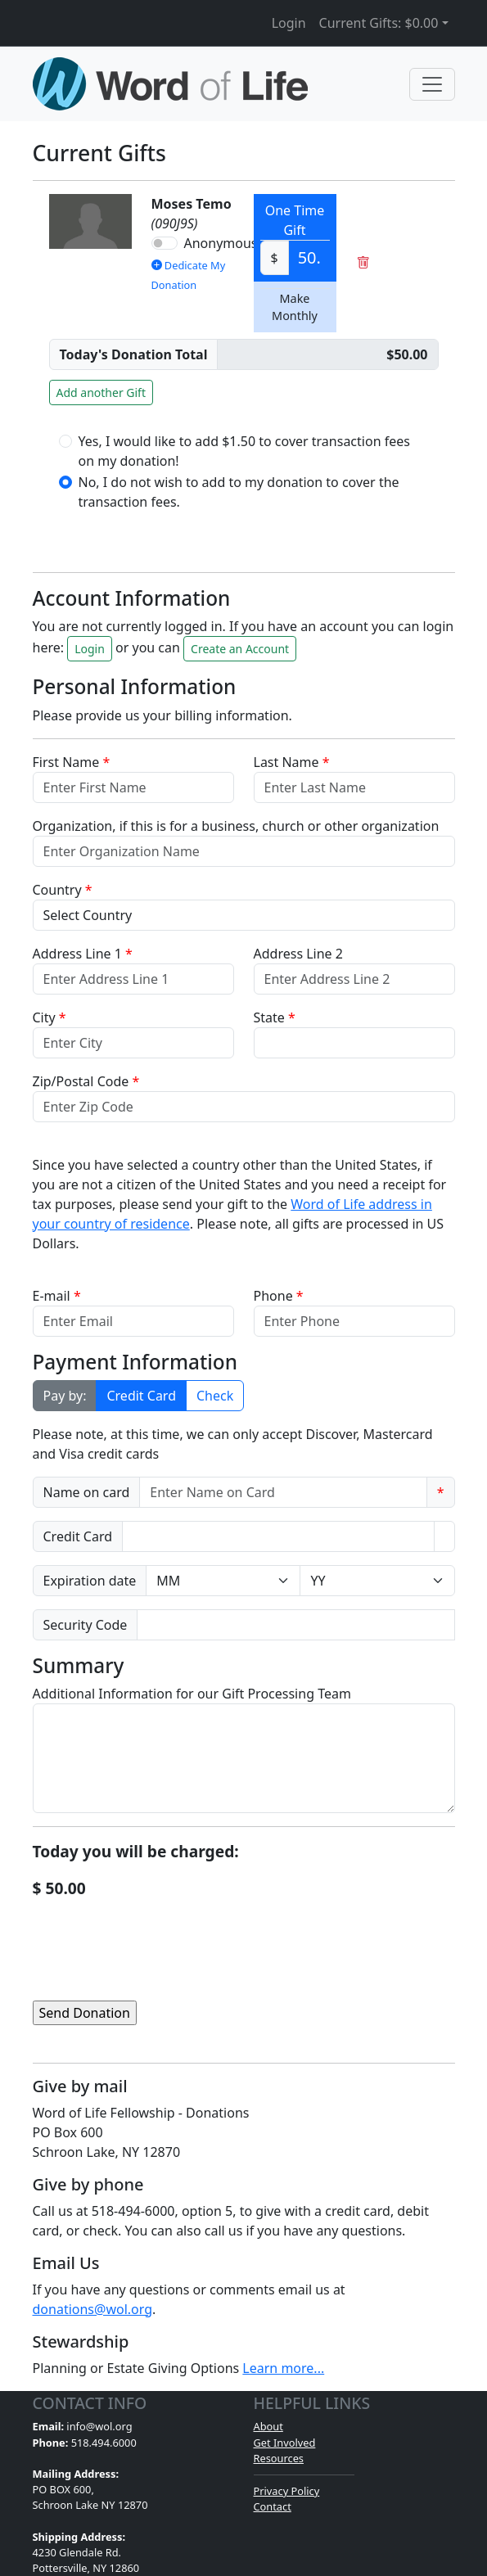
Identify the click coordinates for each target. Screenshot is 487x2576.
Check (214, 1396)
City (49, 1017)
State (274, 1017)
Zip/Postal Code (86, 1081)
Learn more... (283, 2368)
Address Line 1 (83, 954)
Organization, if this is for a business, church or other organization (236, 826)
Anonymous (221, 243)
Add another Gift (101, 392)
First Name (71, 762)
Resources (279, 2458)
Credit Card (141, 1396)
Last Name (292, 762)
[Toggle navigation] (432, 84)
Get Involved (285, 2442)
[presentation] (157, 1933)
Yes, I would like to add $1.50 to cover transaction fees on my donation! (244, 451)
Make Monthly (295, 307)
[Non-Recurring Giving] (327, 354)
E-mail (57, 1296)
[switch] (164, 243)
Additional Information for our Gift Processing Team (192, 1694)
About (268, 2426)
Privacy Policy (287, 2491)
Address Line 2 (298, 954)
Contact (272, 2506)
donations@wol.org (93, 2309)
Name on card (86, 1492)
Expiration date (90, 1581)
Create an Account (240, 648)
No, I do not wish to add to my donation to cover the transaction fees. (239, 492)
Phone (279, 1296)
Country (62, 890)
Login (289, 23)
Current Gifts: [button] (379, 23)
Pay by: (65, 1396)
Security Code (85, 1625)
